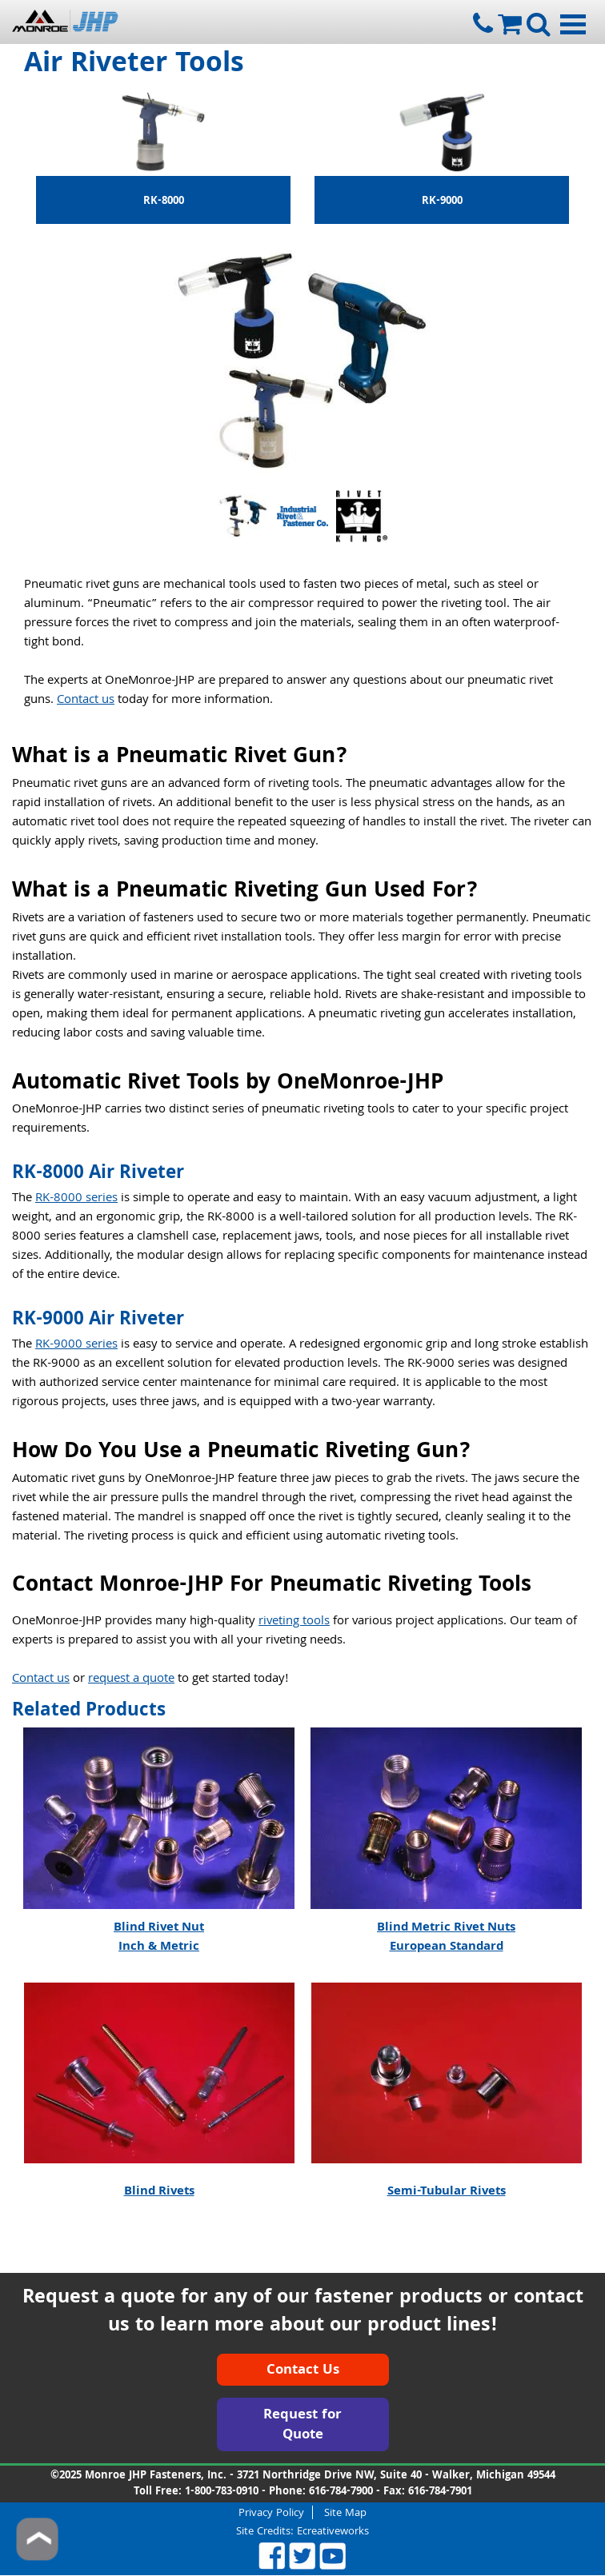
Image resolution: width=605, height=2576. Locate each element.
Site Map (345, 2512)
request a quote (131, 1679)
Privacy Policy (271, 2512)
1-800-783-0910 (221, 2492)
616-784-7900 (341, 2492)
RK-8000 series (76, 1198)
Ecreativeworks (333, 2532)
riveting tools (294, 1621)
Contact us (85, 700)
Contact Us (302, 2370)
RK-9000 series (76, 1345)
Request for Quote (302, 2426)
